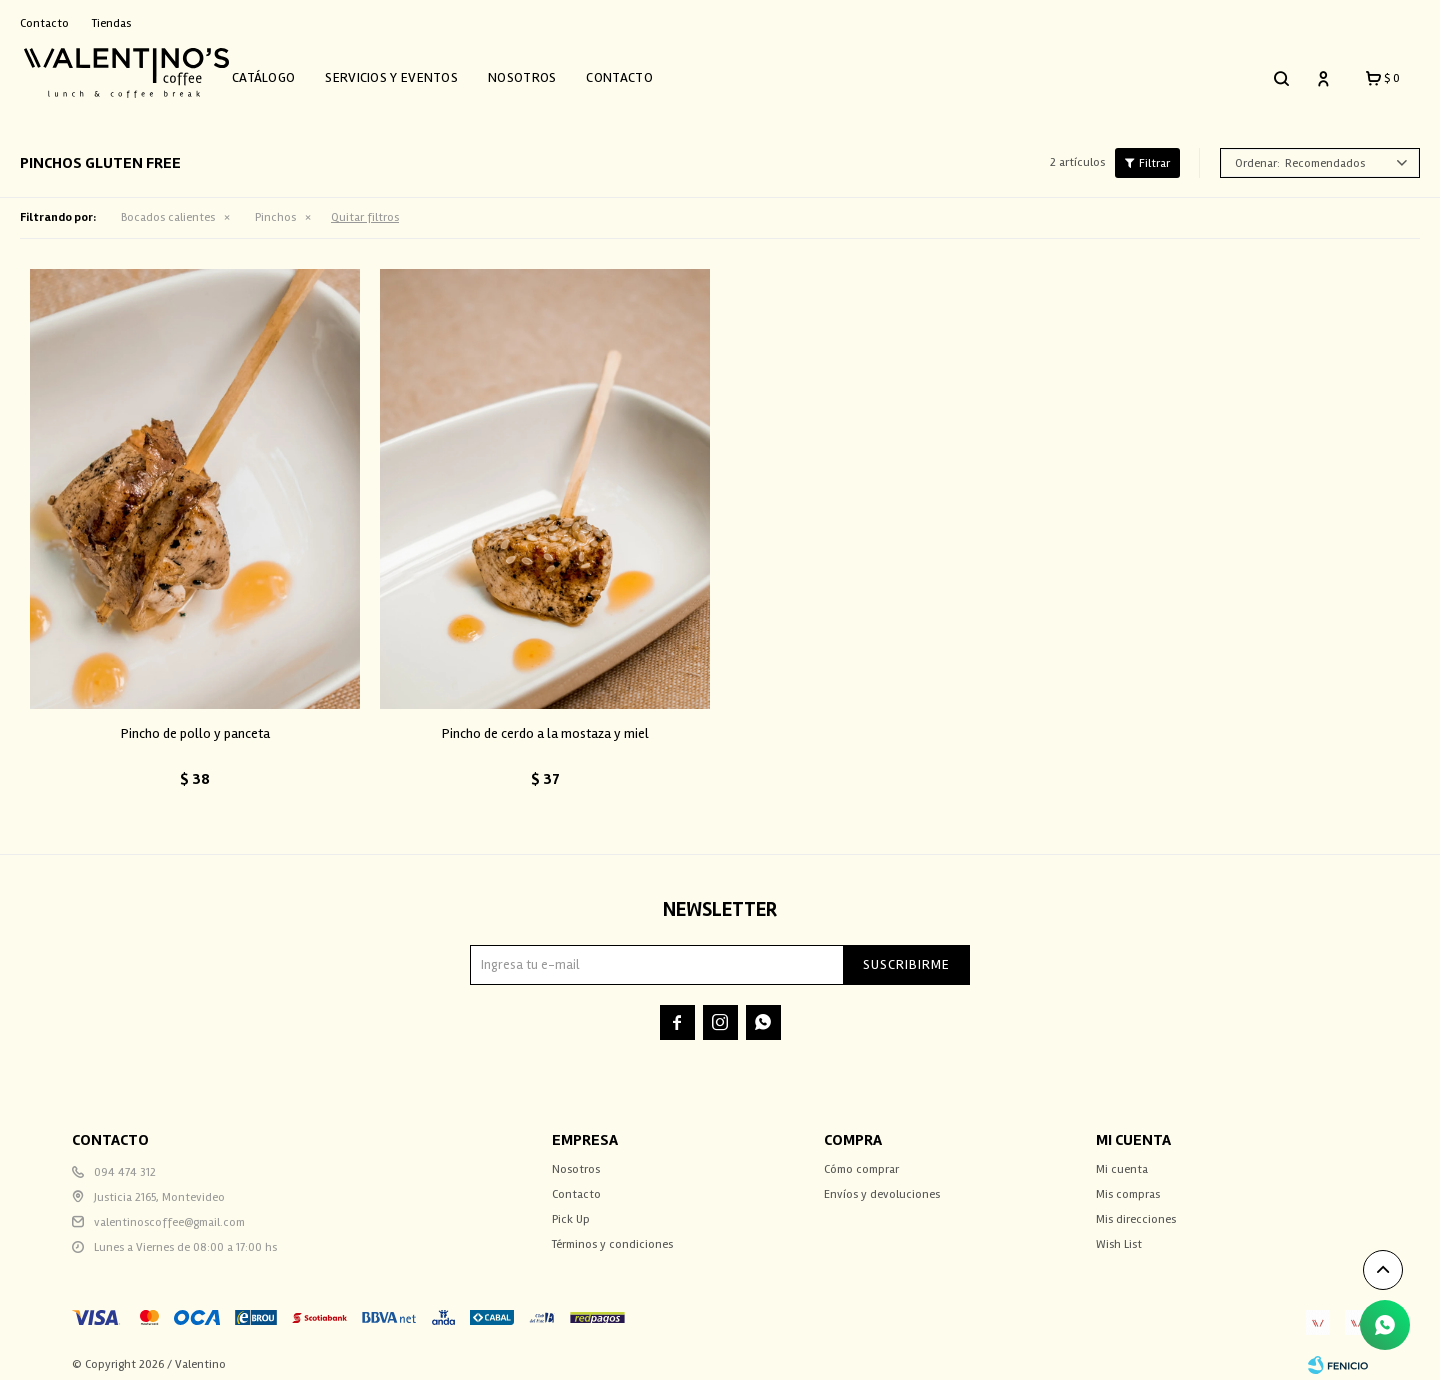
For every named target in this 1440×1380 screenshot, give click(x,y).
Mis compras (1128, 1184)
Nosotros (544, 72)
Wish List (1119, 1234)
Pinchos (275, 207)
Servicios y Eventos (414, 72)
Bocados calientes (168, 207)
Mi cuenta (1122, 1159)
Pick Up (571, 1209)
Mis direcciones (1136, 1209)
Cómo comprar (861, 1159)
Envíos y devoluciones (882, 1184)
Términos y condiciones (612, 1234)
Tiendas (111, 23)
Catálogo (285, 72)
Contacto (642, 72)
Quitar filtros (365, 207)
